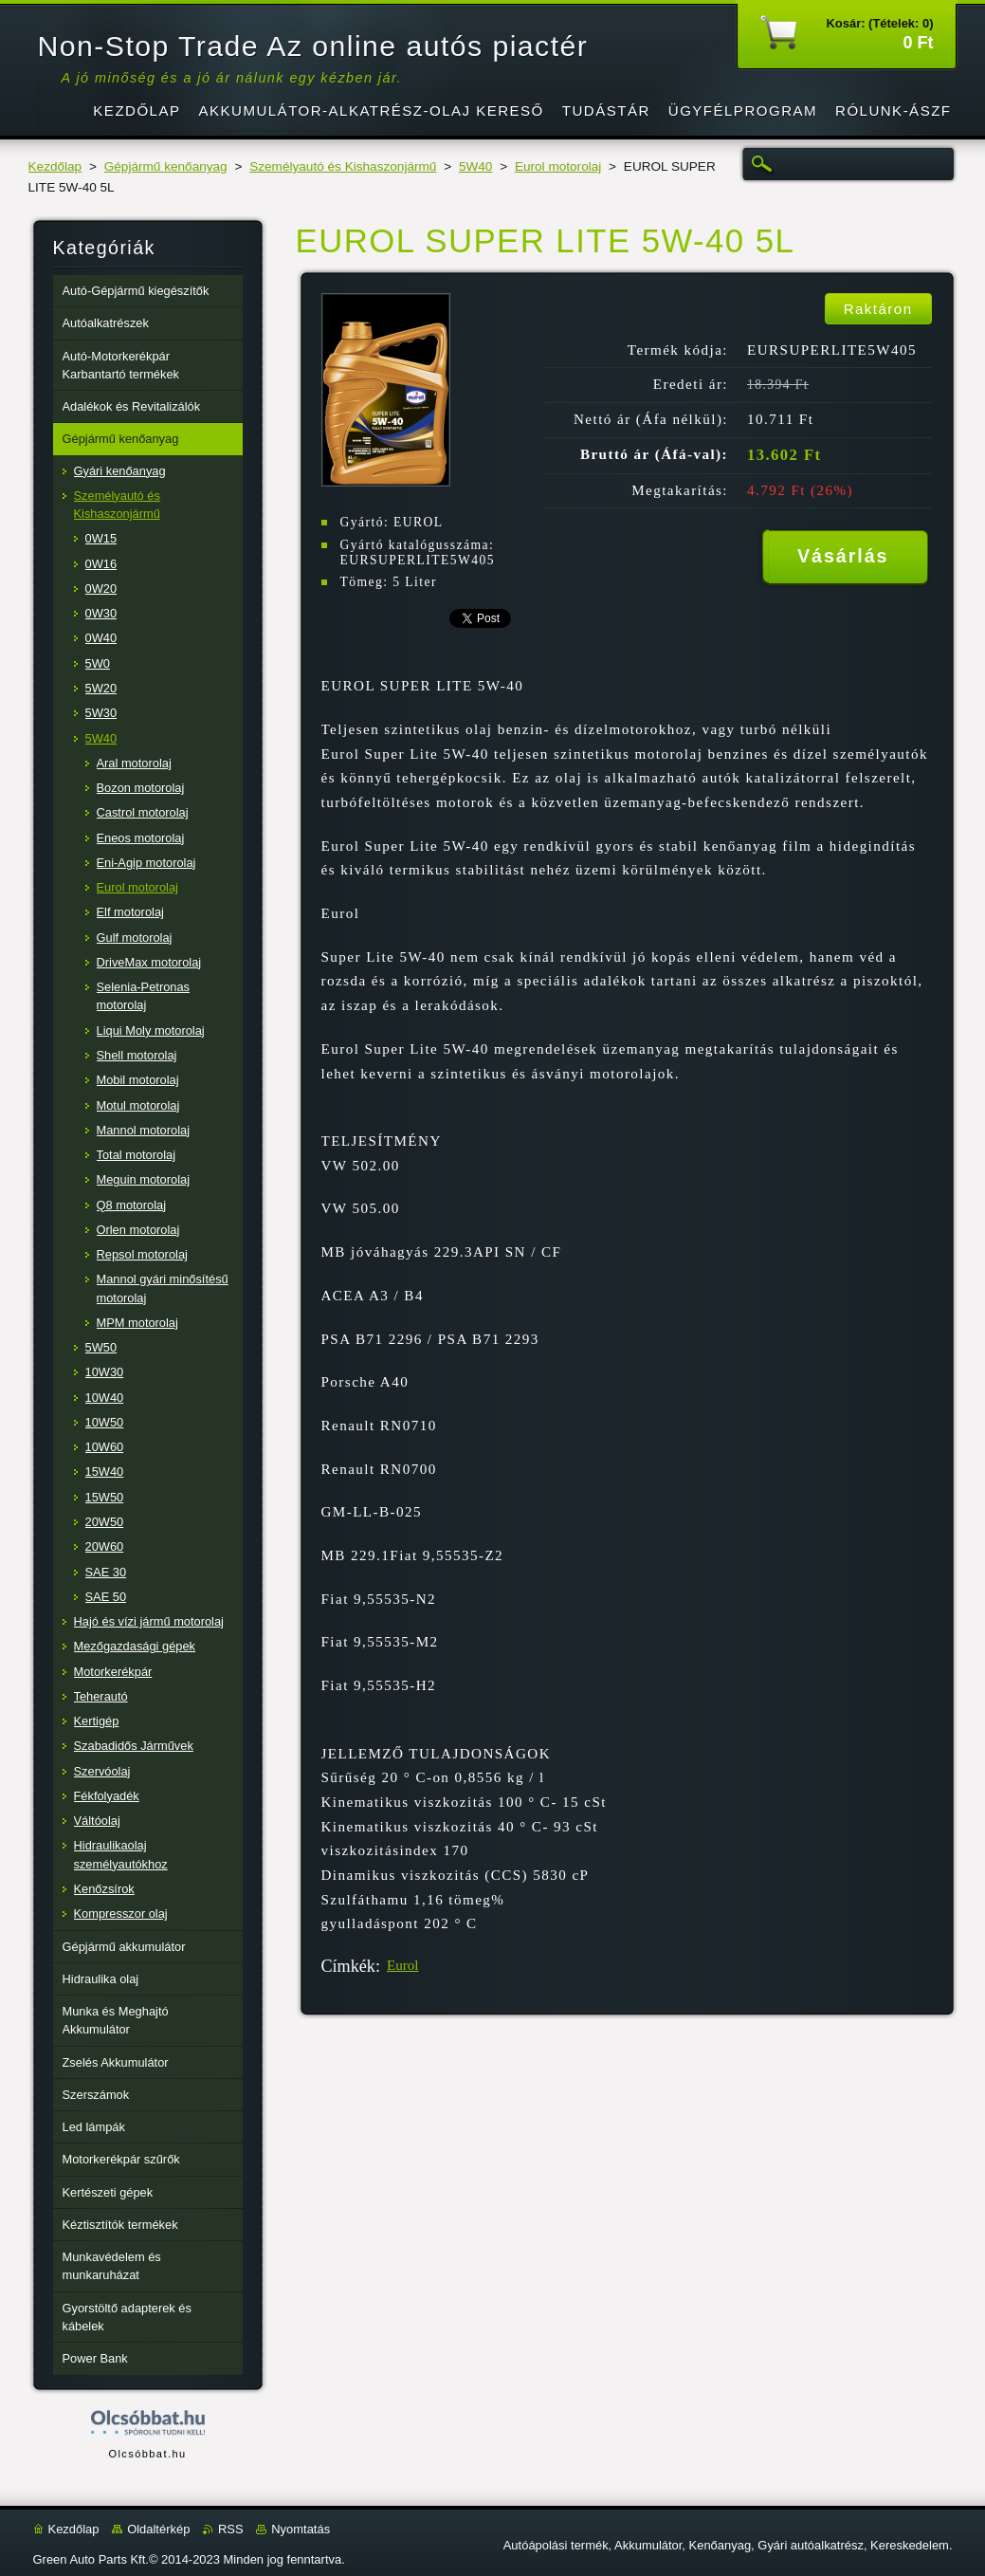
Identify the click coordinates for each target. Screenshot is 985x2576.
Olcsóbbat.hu (147, 2453)
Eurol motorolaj (558, 166)
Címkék (348, 1966)
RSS (231, 2529)
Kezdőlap (55, 166)
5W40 (476, 166)
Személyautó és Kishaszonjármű (342, 166)
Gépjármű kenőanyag (166, 166)
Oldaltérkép (158, 2529)
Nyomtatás (300, 2529)
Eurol (403, 1965)
